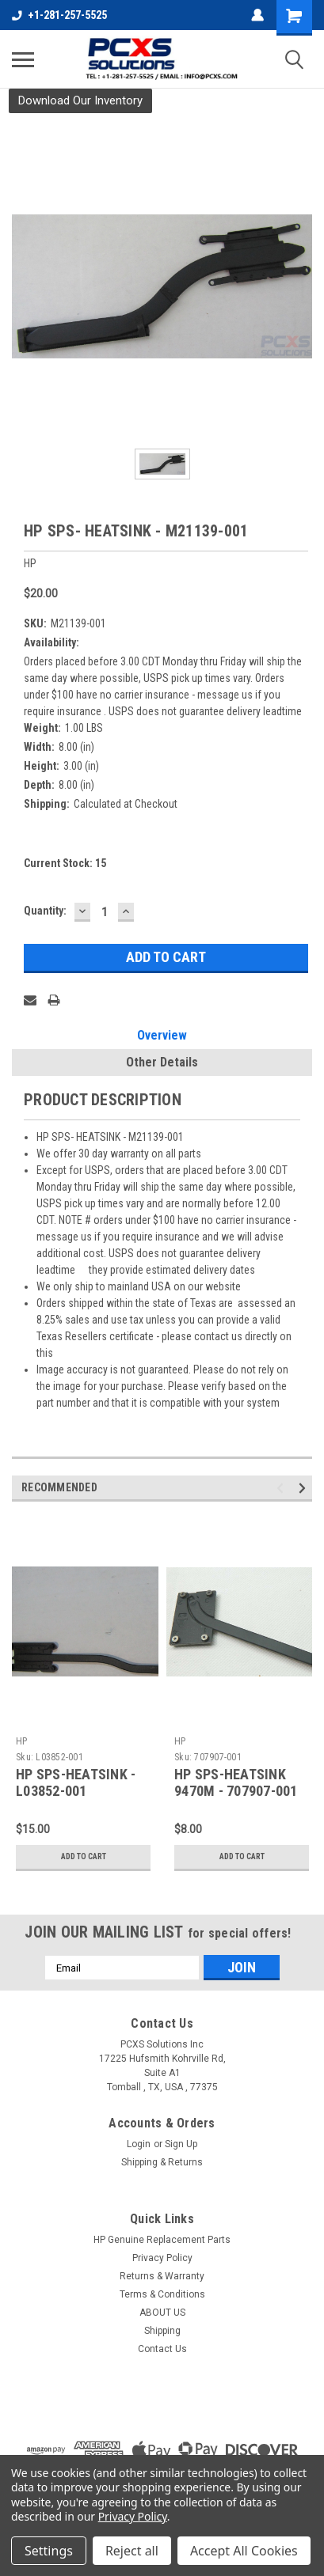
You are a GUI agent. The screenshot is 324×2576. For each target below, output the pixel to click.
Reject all (131, 2550)
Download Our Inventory (80, 100)
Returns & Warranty (162, 2276)
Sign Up (181, 2144)
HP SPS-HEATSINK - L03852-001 (75, 1782)
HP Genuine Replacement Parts (162, 2239)
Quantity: (45, 910)
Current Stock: (65, 863)
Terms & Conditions (162, 2294)
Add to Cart (83, 1856)
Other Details (162, 1062)
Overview (162, 1035)
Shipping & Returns (162, 2162)
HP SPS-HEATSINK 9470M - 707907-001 (236, 1782)
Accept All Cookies (244, 2550)
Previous (282, 1488)
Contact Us (162, 2348)
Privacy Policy (162, 2257)
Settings (49, 2550)
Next (305, 1488)
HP (22, 1741)
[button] (80, 101)
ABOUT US (162, 2312)
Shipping (162, 2330)
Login (139, 2144)
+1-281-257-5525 (59, 15)
